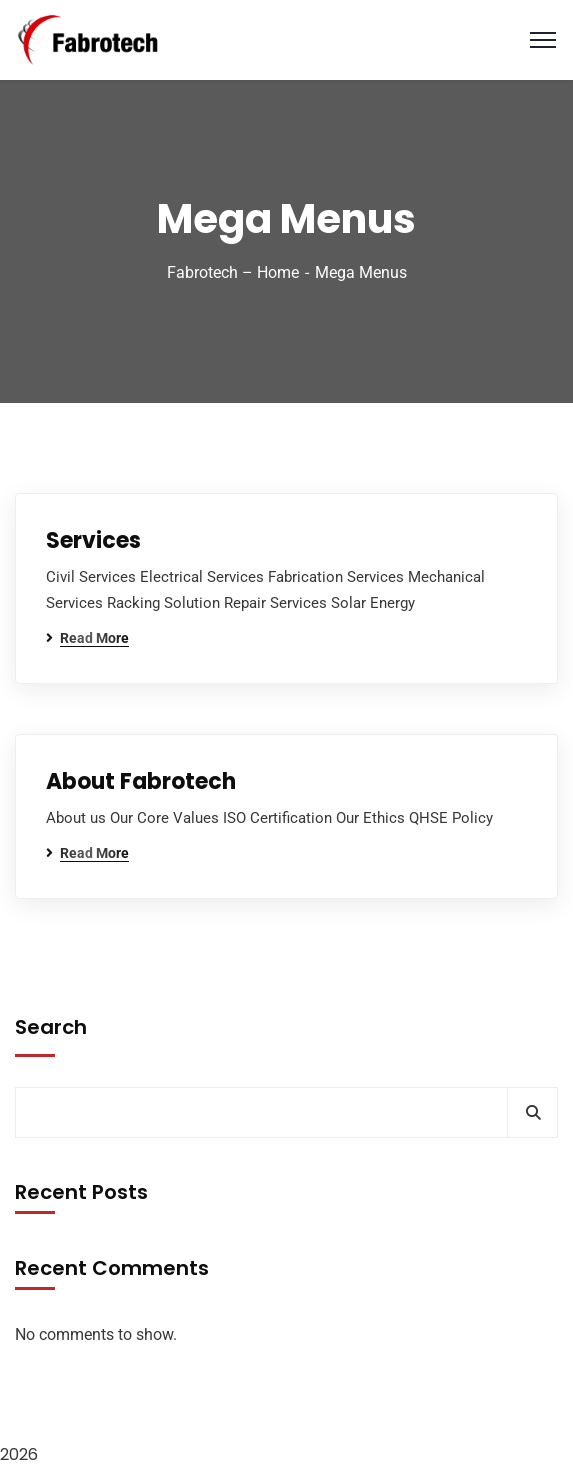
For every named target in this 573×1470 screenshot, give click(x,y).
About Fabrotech (141, 781)
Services (93, 540)
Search (51, 1027)
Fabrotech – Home (233, 272)
